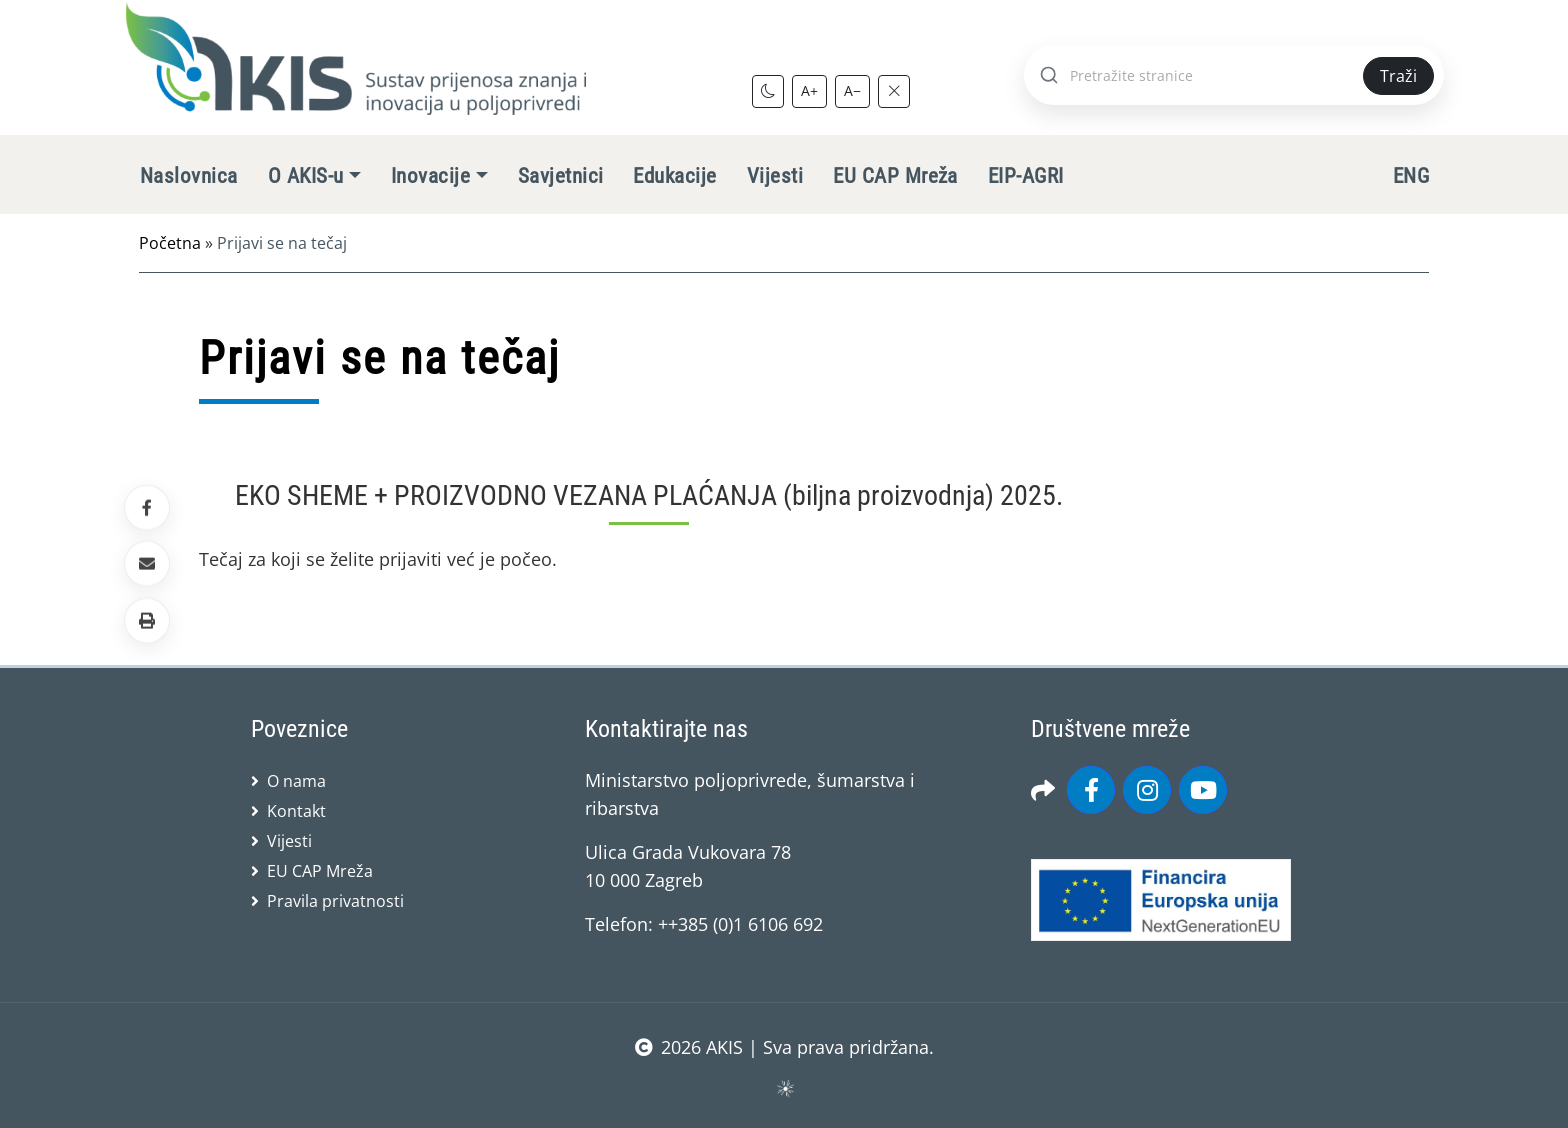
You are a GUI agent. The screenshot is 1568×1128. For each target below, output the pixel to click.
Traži (1398, 76)
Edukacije (674, 176)
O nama (296, 781)
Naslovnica (189, 176)
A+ (809, 90)
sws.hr (784, 1087)
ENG (1411, 176)
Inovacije (430, 176)
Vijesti (775, 176)
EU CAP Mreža (895, 176)
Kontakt (296, 811)
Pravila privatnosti (335, 901)
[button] (147, 620)
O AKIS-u (306, 176)
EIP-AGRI (1026, 176)
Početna (170, 243)
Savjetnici (561, 176)
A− (852, 90)
